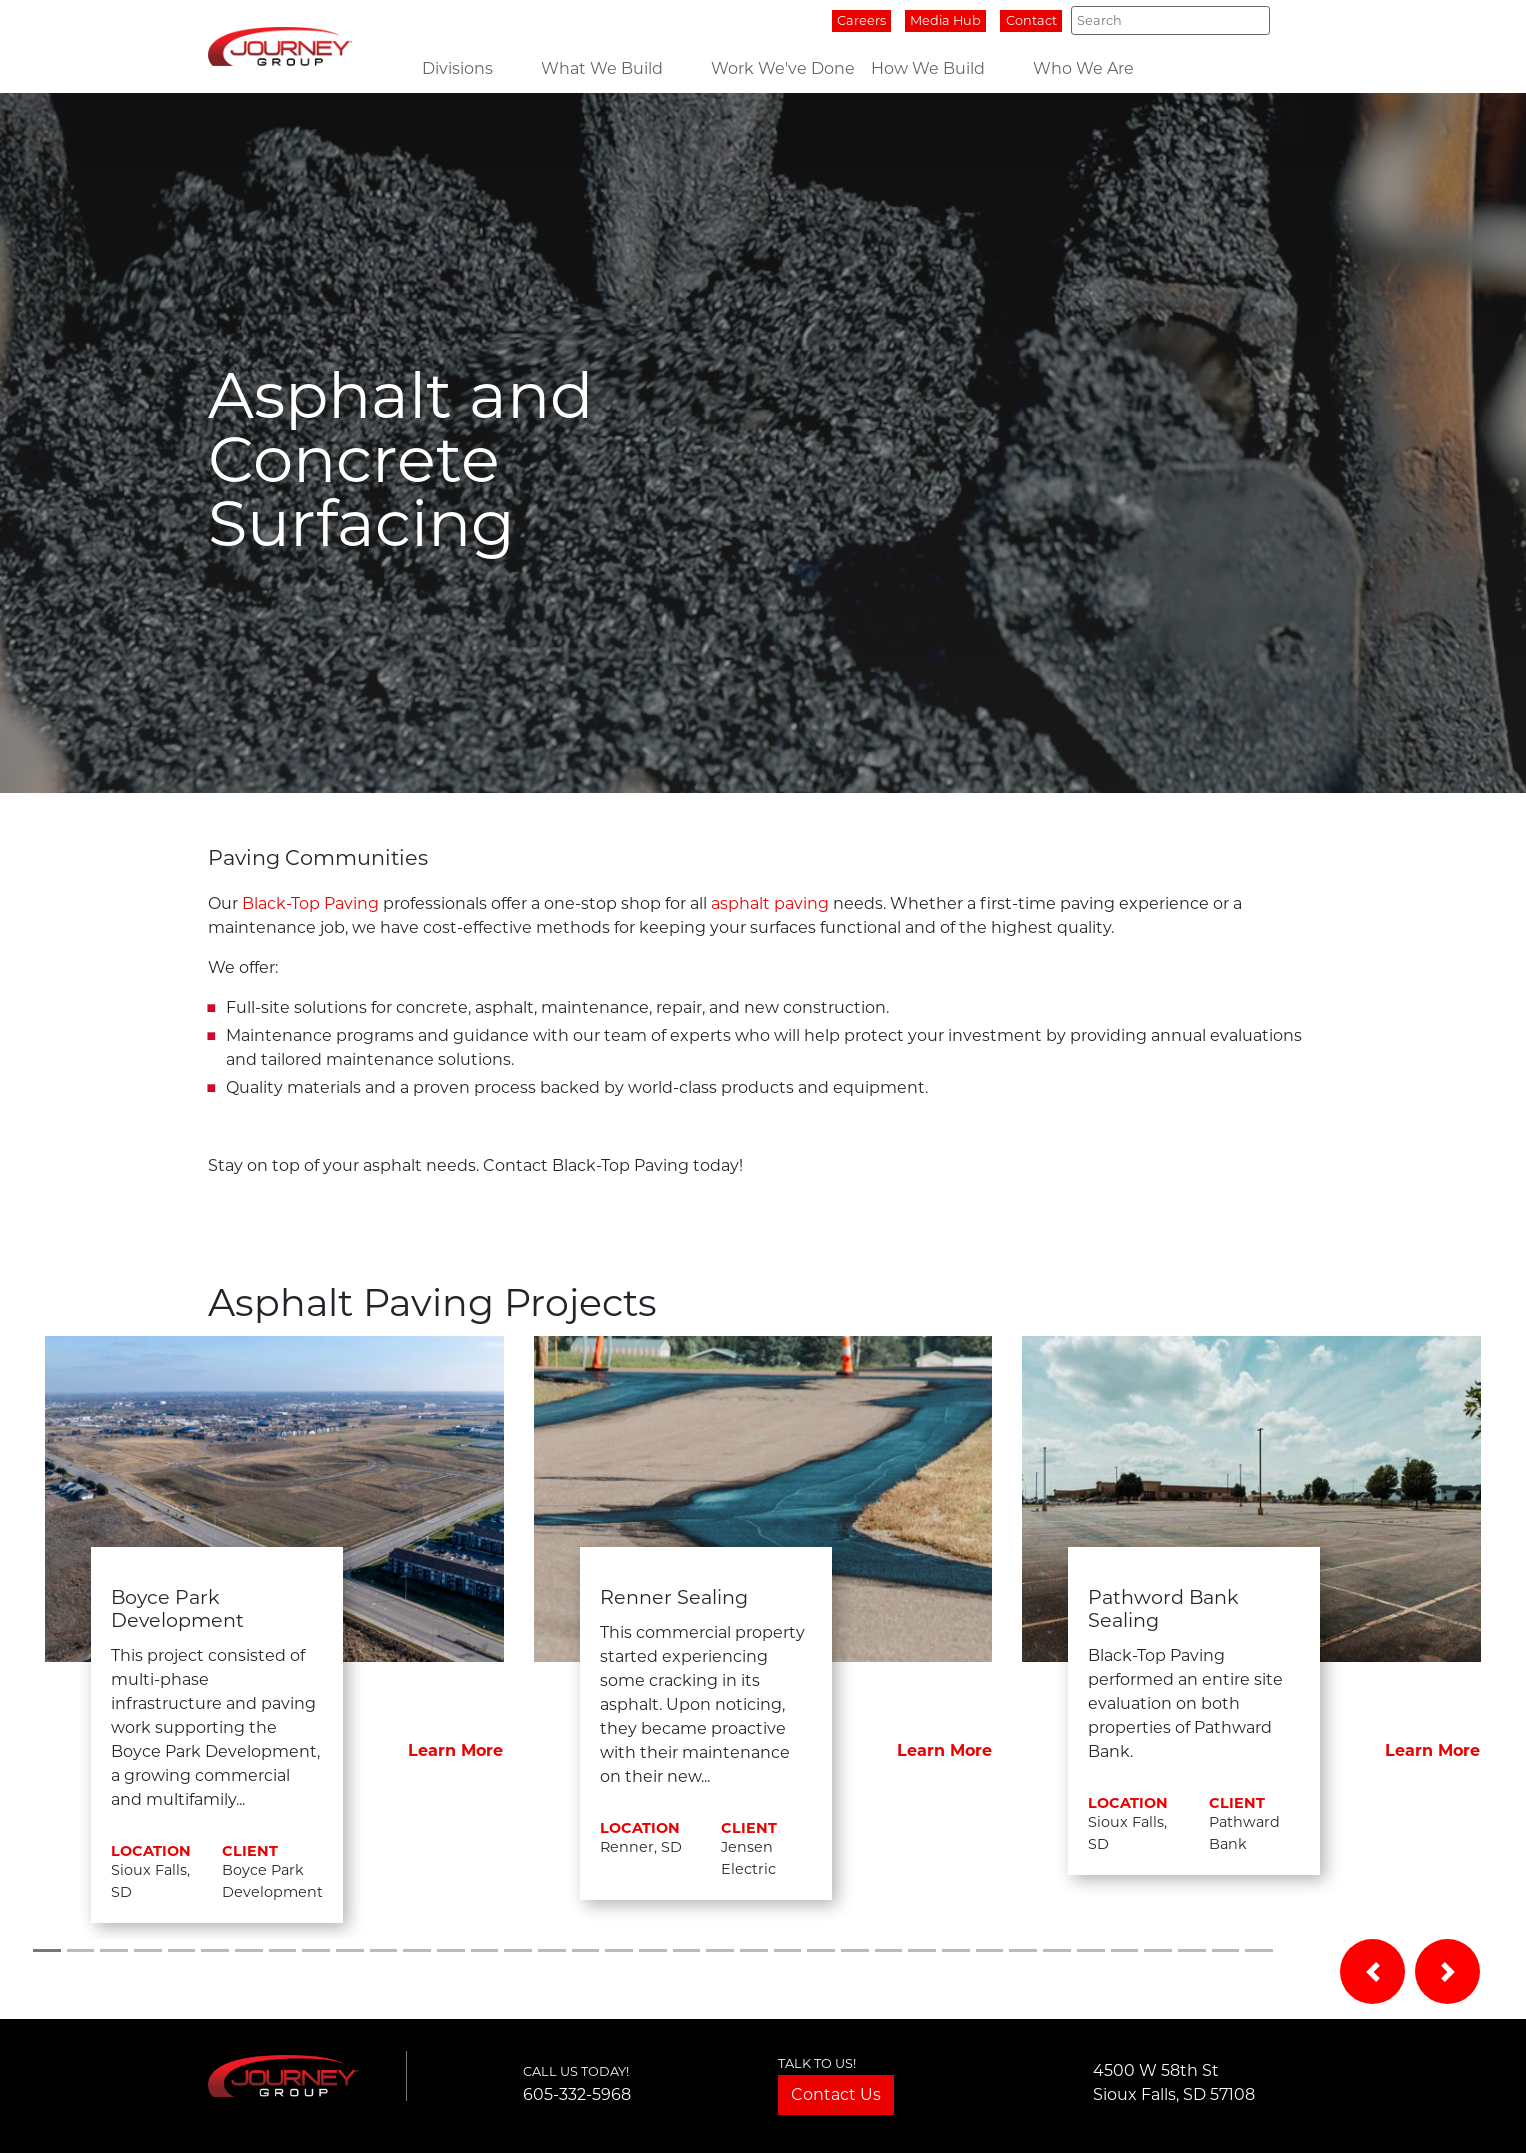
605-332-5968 (577, 2094)
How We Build (928, 68)
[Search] (1170, 20)
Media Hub (945, 20)
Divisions (457, 68)
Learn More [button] (455, 1750)
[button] (1372, 1971)
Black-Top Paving (310, 903)
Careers (861, 20)
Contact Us (836, 2094)
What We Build (602, 68)
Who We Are (1083, 68)
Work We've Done (783, 68)
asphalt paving (770, 903)
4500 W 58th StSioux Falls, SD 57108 (1174, 2082)
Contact (1031, 20)
